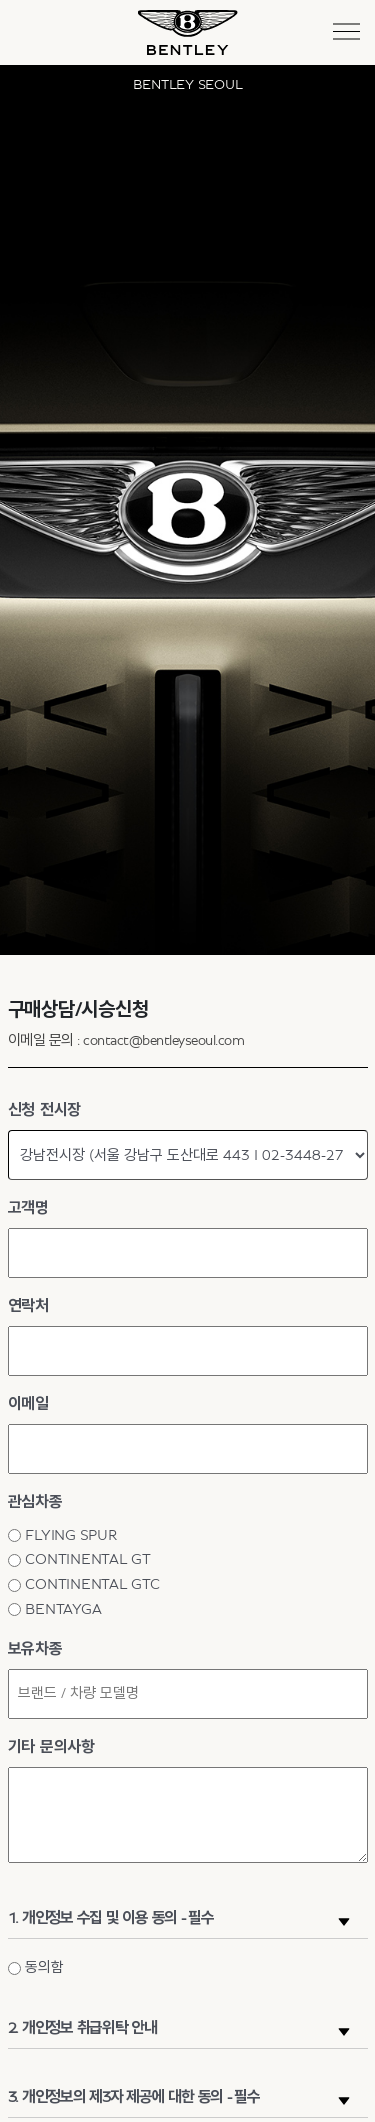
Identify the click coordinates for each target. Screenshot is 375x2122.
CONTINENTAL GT (88, 1559)
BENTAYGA (63, 1609)
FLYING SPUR (70, 1535)
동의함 (44, 1967)
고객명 (28, 1208)
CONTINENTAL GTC (92, 1584)
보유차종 (35, 1649)
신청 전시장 (45, 1110)
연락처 (28, 1306)
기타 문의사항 (51, 1747)
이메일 (28, 1404)
